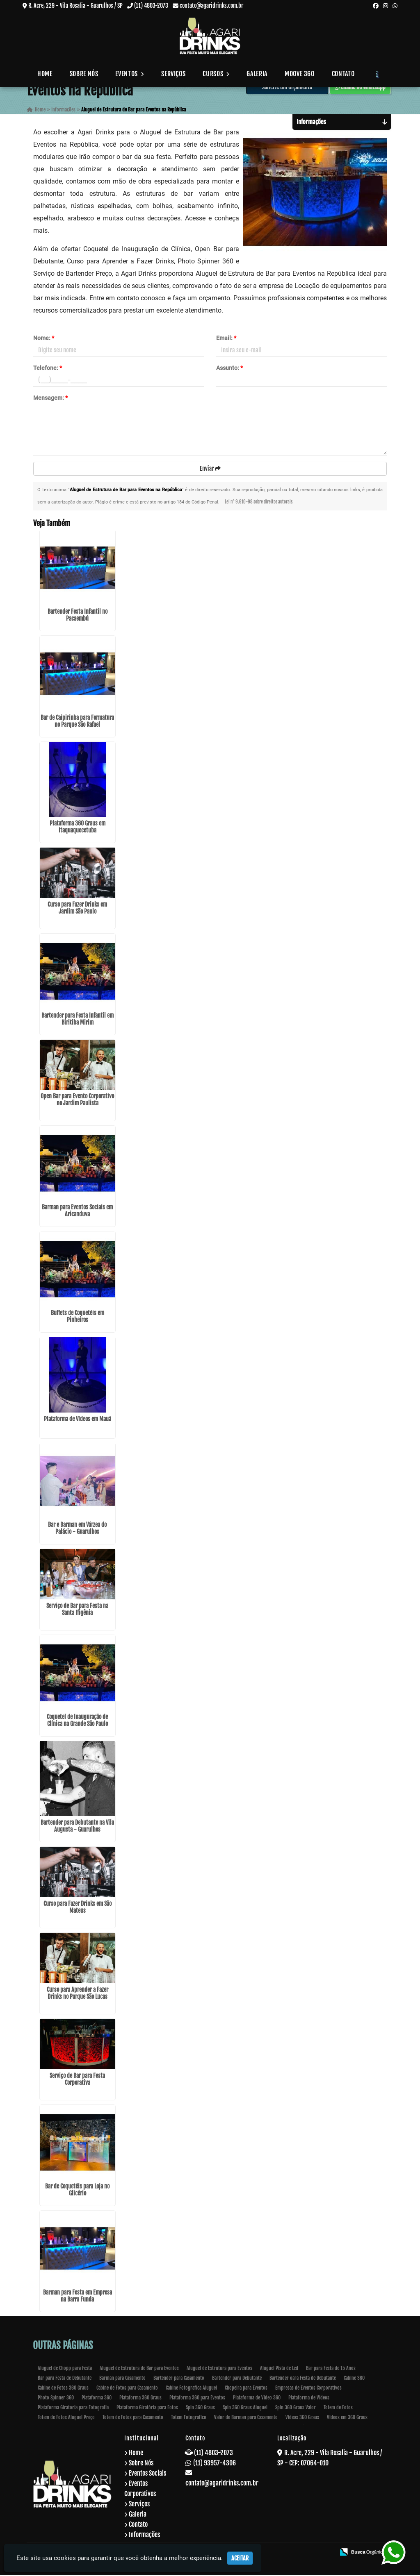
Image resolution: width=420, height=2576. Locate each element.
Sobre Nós (84, 74)
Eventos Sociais (147, 2474)
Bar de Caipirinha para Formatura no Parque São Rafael (77, 722)
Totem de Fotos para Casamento (133, 2418)
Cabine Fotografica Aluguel (191, 2389)
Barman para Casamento (122, 2379)
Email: (226, 339)
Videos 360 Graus (302, 2418)
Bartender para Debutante (237, 2379)
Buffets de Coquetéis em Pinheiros (77, 1317)
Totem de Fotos (338, 2409)
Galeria (257, 74)
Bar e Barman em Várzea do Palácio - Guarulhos (77, 1529)
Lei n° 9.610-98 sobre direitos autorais (258, 503)
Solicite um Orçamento (287, 87)
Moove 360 (300, 74)
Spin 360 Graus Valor (295, 2409)
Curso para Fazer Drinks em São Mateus (77, 1908)
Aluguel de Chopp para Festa (65, 2369)
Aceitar (240, 2558)
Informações (144, 2536)
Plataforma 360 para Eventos (197, 2399)
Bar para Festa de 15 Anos (331, 2369)
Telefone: (47, 368)
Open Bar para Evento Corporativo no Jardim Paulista (77, 1101)
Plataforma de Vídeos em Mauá (77, 1420)
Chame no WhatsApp (360, 87)
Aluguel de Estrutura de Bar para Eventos (139, 2369)
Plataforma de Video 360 (257, 2399)
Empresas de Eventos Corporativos (308, 2389)
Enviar (210, 469)
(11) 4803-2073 (151, 5)
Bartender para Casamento (178, 2379)
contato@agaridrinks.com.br (211, 5)
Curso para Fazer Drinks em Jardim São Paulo (77, 909)
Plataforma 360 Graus (140, 2399)
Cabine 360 (354, 2379)
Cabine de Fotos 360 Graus (63, 2389)
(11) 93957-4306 (214, 2464)
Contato (343, 74)
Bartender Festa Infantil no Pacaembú (77, 616)
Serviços (173, 74)
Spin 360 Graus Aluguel (245, 2409)
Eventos (129, 74)
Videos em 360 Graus (347, 2418)
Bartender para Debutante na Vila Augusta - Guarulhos (77, 1827)
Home (44, 74)
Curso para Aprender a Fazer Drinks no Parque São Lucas (77, 1994)
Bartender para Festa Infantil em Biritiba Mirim (77, 1020)
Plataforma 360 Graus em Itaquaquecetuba (77, 828)
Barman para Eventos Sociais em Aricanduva (77, 1212)
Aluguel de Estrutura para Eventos (219, 2369)
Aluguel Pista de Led (279, 2369)
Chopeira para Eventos (246, 2389)
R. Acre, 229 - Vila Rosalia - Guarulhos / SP (75, 5)
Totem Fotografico (188, 2418)
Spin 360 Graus (200, 2409)
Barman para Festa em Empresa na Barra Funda (77, 2297)
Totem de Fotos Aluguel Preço (66, 2418)
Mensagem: (50, 398)
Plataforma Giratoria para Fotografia (73, 2409)
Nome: (43, 339)
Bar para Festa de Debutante (64, 2379)
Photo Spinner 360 (56, 2399)
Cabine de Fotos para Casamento (127, 2389)
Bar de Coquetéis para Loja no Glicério (77, 2191)
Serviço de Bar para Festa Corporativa (77, 2080)
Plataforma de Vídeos (308, 2399)
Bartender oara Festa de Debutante (302, 2379)
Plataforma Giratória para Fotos (147, 2409)
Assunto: (229, 368)
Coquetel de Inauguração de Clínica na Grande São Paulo (77, 1721)
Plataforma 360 (97, 2399)
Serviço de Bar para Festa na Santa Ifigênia (77, 1610)
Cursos (216, 74)
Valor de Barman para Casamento (246, 2418)
